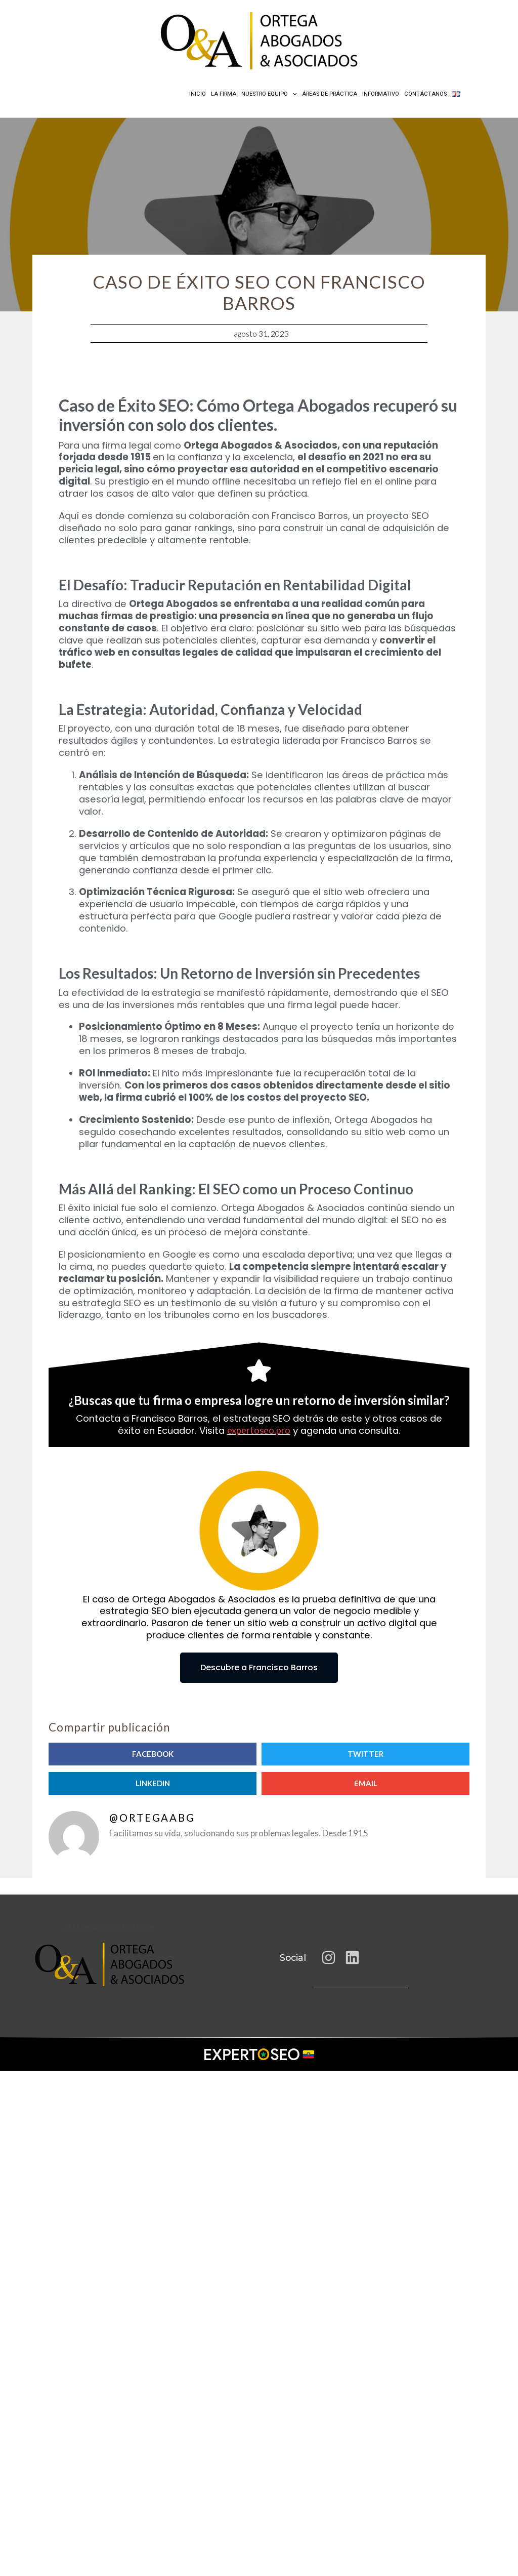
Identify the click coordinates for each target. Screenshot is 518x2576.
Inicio (197, 94)
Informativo (380, 94)
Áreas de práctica (329, 94)
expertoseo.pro (258, 1430)
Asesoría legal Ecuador (109, 1927)
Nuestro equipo (269, 94)
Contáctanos (425, 94)
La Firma (223, 94)
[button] (152, 1754)
